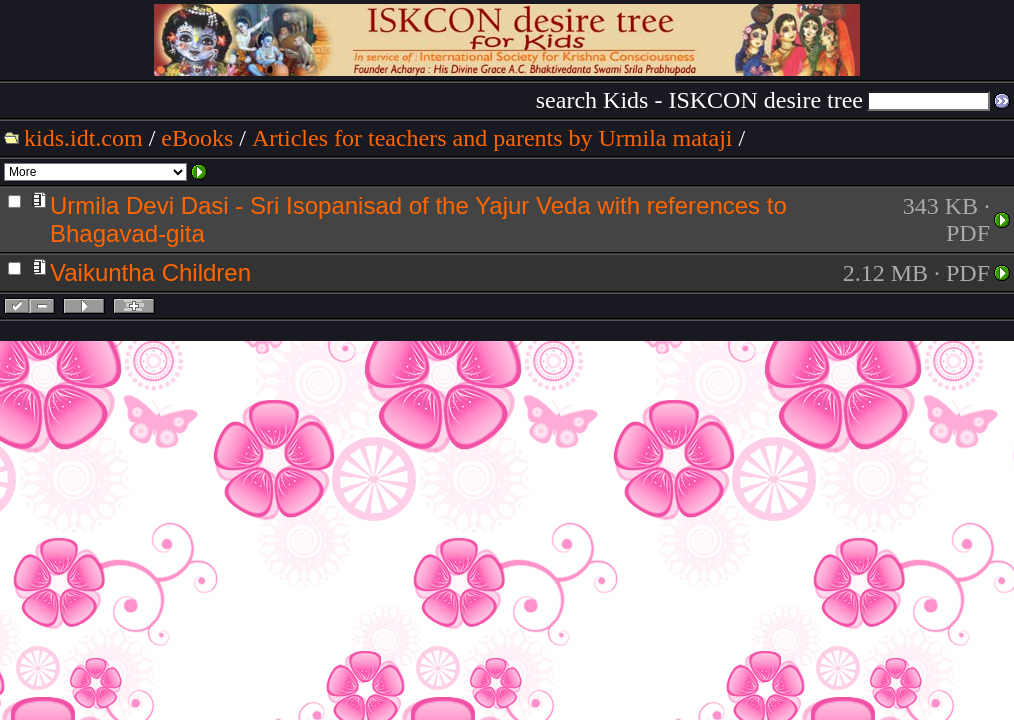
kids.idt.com (83, 138)
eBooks (197, 138)
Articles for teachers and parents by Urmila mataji (492, 138)
